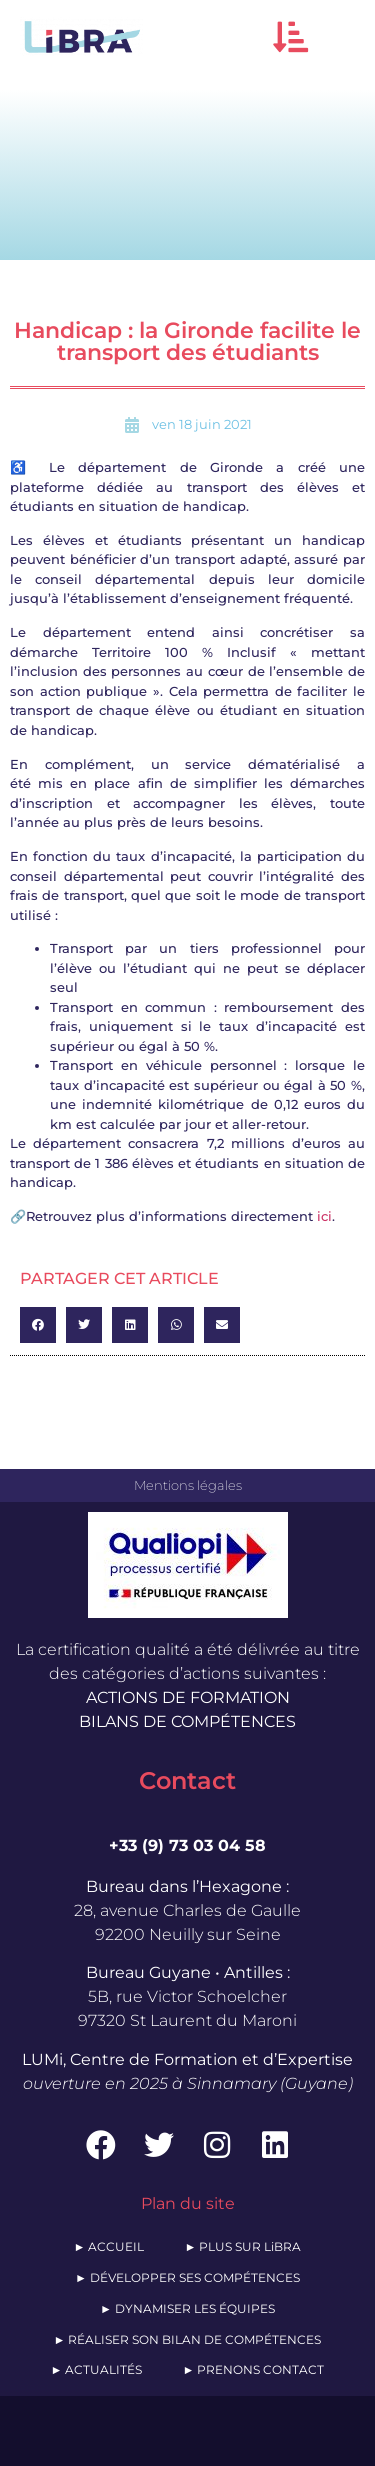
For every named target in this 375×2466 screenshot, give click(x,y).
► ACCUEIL (109, 2246)
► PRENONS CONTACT (254, 2369)
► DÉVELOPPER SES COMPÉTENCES (187, 2277)
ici (324, 1216)
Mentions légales (188, 1485)
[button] (290, 36)
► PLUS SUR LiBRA (243, 2246)
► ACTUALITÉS (97, 2369)
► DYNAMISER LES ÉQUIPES (187, 2308)
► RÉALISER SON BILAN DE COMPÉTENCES (188, 2339)
